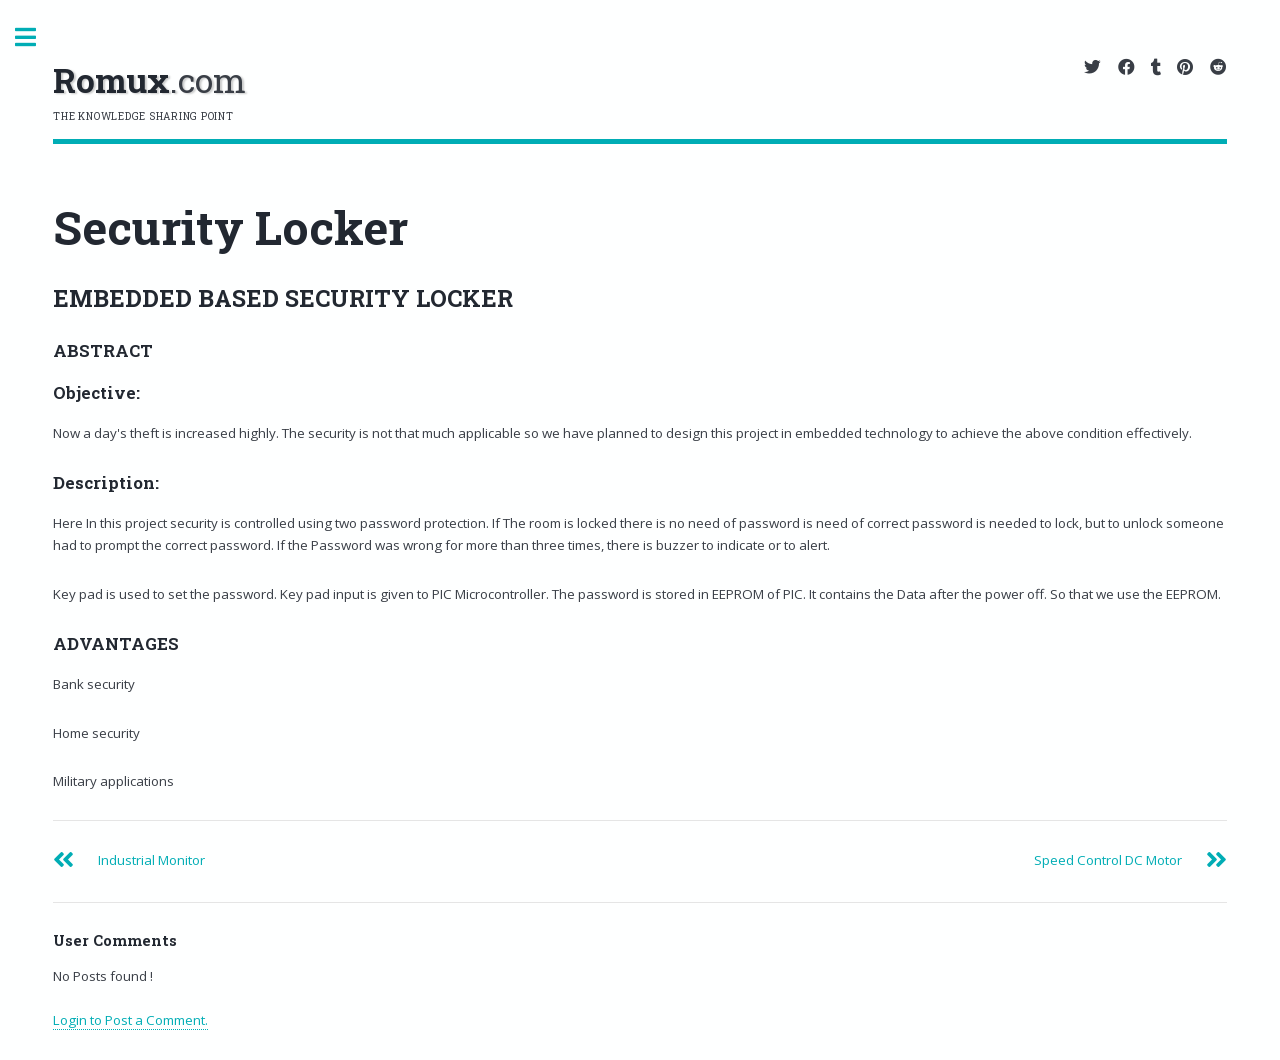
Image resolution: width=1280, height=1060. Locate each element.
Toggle (36, 37)
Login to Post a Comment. (130, 1020)
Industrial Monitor (151, 860)
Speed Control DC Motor (1108, 860)
